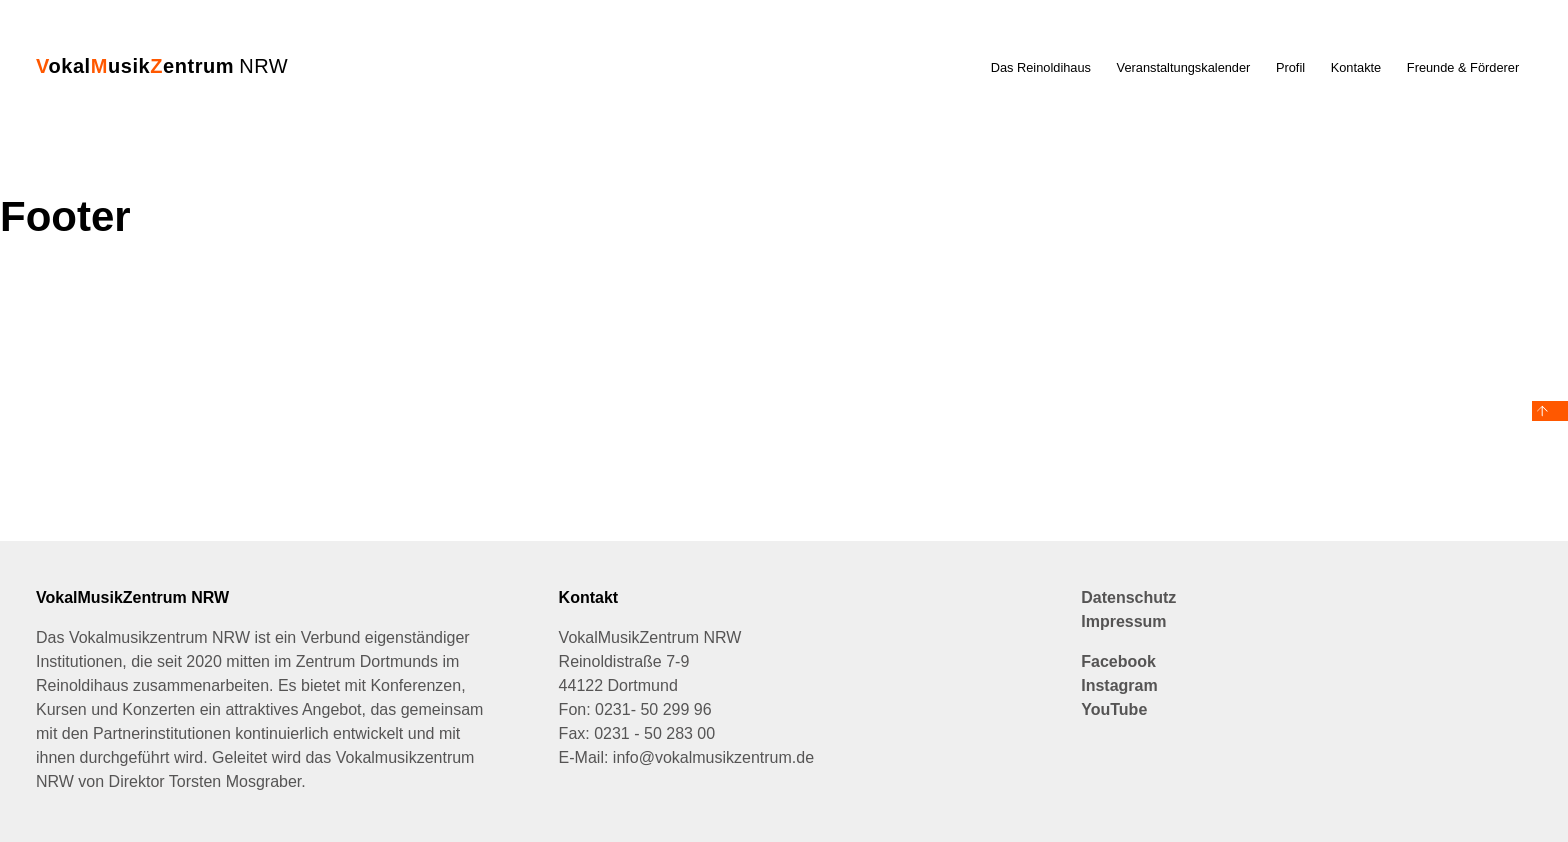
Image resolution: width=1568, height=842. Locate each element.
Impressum (1123, 621)
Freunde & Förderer (1463, 67)
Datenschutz (1128, 597)
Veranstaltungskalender (1184, 67)
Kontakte (1356, 67)
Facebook (1118, 661)
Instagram (1119, 685)
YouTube (1114, 709)
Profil (1290, 67)
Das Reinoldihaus (1041, 67)
